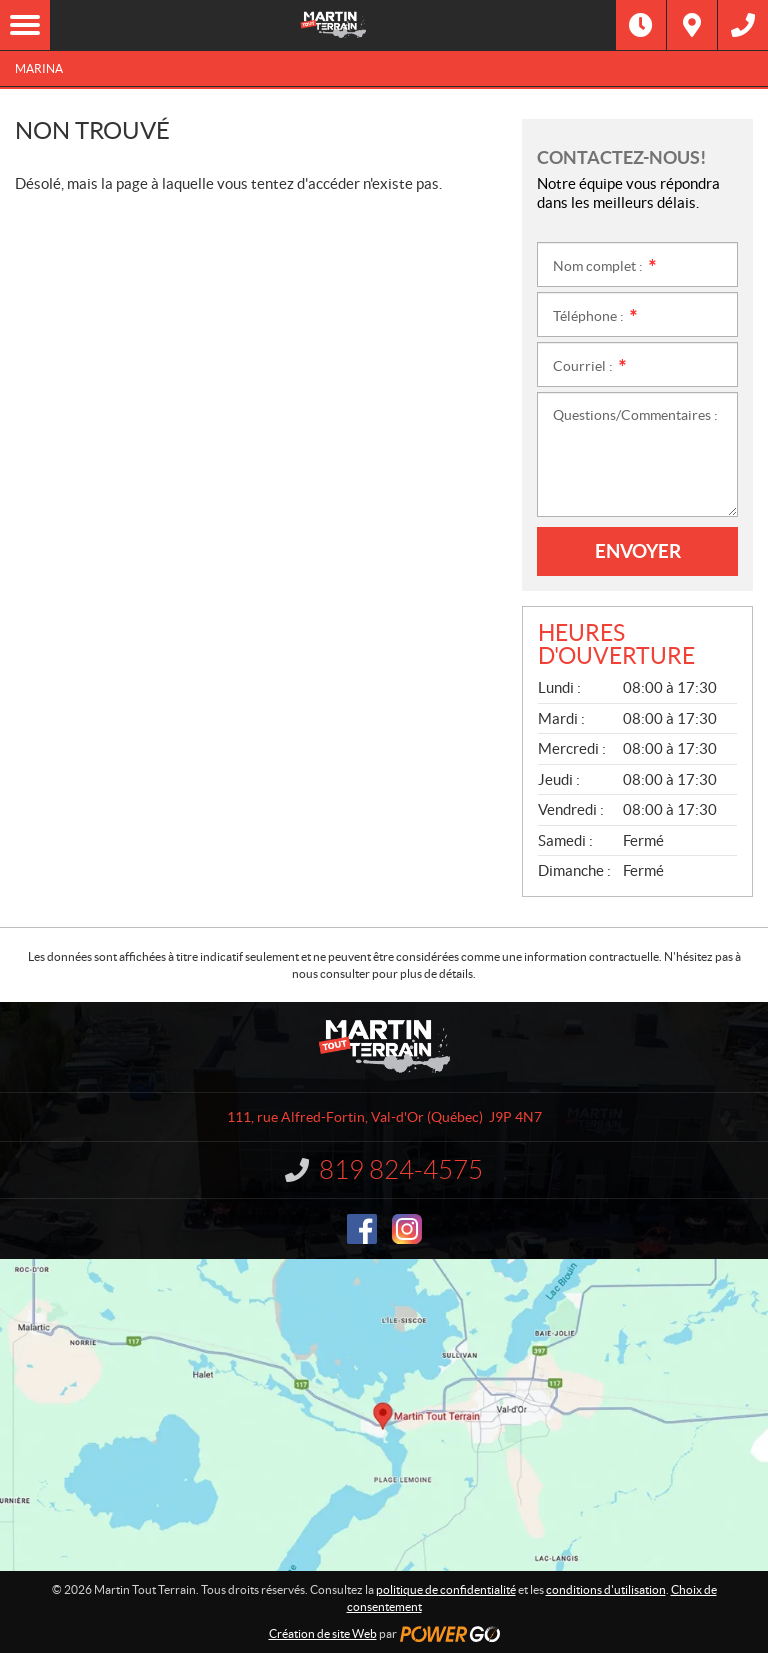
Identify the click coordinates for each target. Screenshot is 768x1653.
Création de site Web (323, 1633)
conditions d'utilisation (606, 1589)
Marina (39, 68)
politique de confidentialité (446, 1589)
